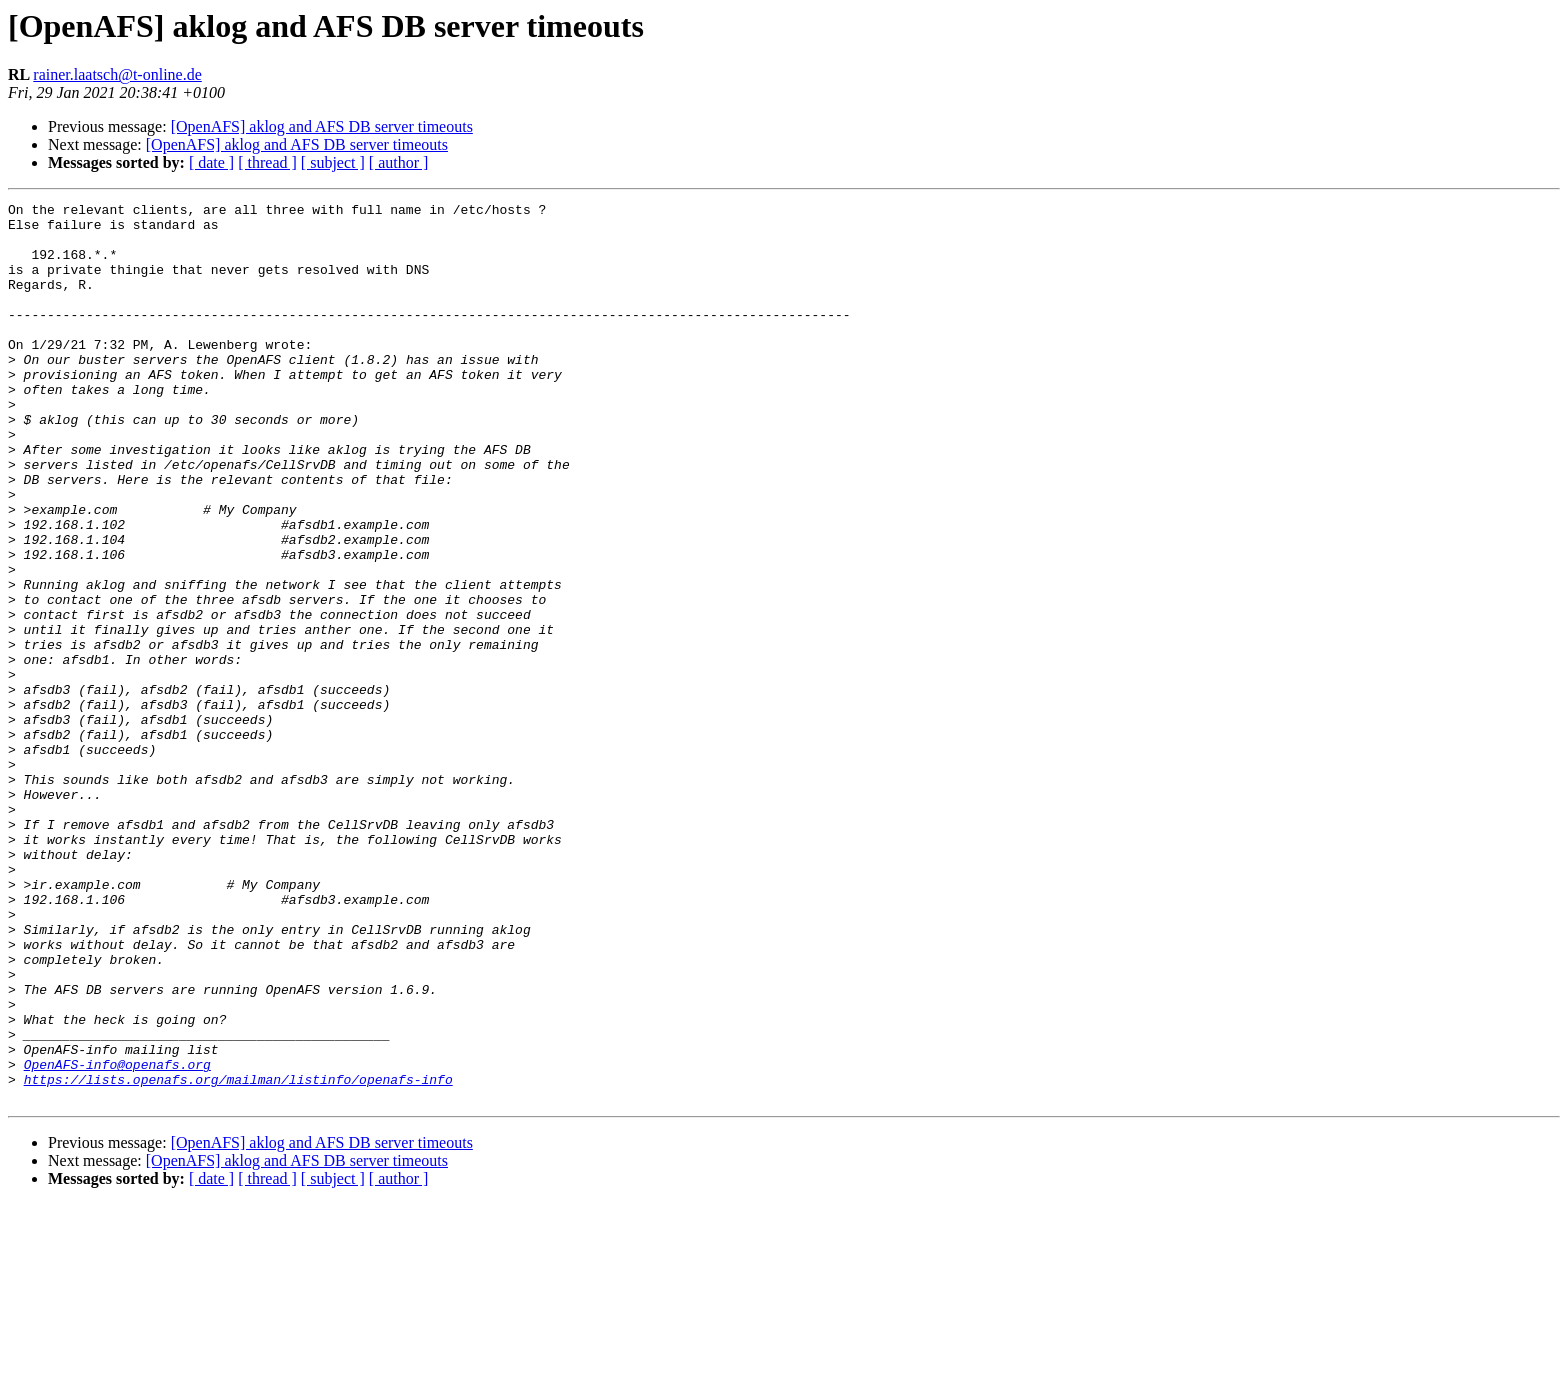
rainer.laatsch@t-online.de (117, 74)
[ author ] (399, 162)
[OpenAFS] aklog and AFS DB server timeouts (322, 126)
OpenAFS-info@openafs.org (117, 1238)
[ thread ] (267, 162)
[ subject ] (333, 162)
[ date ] (211, 162)
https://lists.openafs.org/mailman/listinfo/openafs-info (238, 1256)
